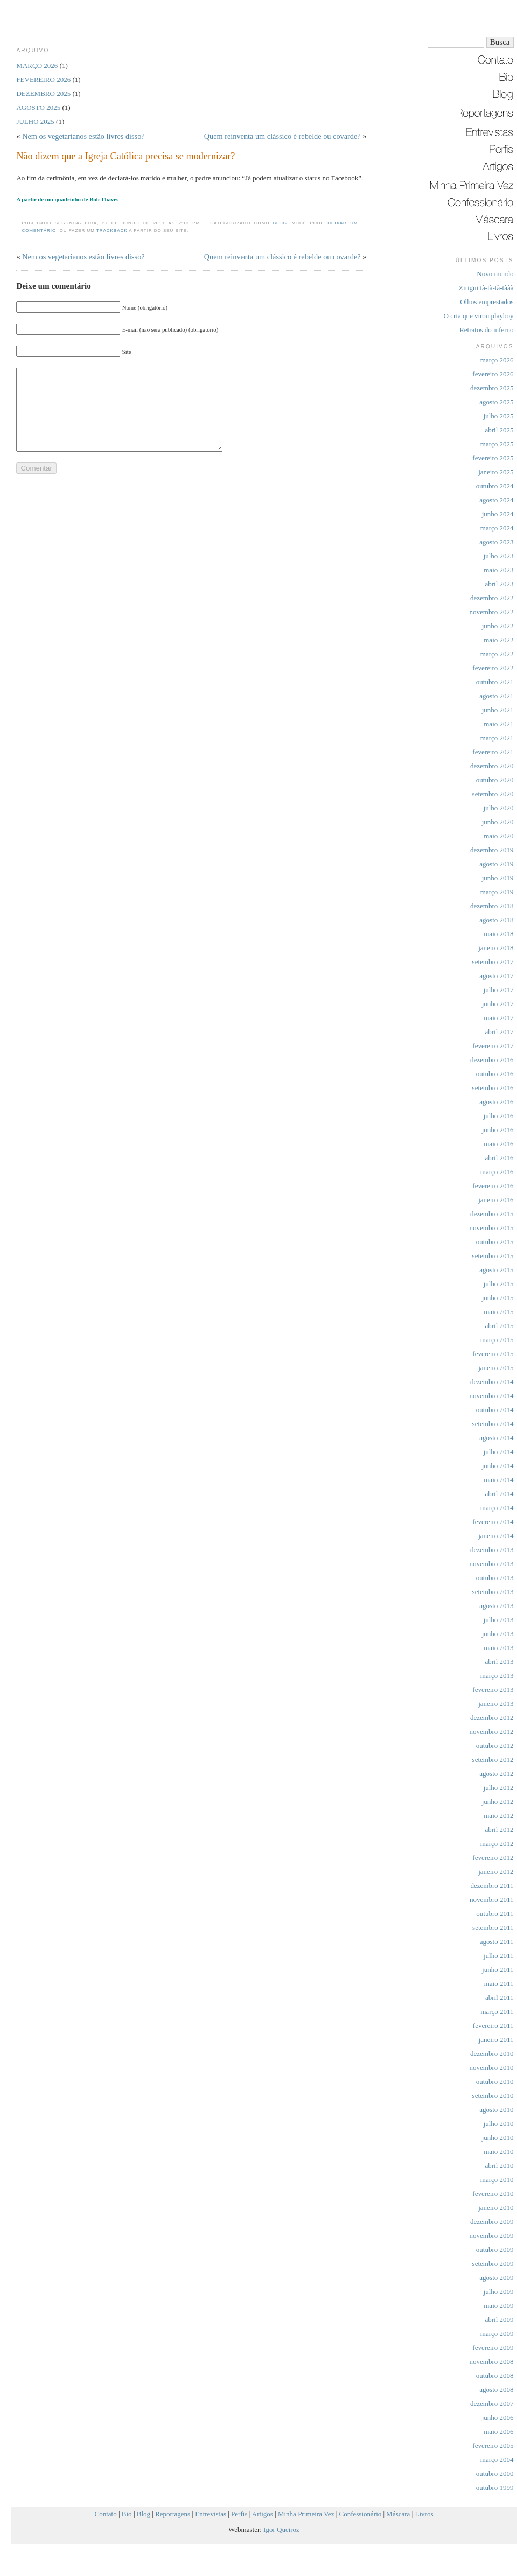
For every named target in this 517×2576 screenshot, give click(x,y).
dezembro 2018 (492, 906)
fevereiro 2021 (492, 752)
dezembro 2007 (492, 2403)
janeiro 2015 (495, 1368)
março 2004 (497, 2459)
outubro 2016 (495, 1074)
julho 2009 (499, 2291)
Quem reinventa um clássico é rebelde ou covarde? (282, 136)
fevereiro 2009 (492, 2347)
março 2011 (496, 2012)
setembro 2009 (493, 2263)
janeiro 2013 (495, 1704)
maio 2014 (498, 1480)
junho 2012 (498, 1802)
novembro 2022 (492, 612)
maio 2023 (498, 570)
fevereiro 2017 (492, 1046)
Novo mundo (495, 274)
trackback (112, 230)
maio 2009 (498, 2305)
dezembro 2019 (492, 850)
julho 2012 (499, 1788)
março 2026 (497, 360)
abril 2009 (499, 2319)
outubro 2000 (495, 2473)
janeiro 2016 (495, 1200)
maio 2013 (498, 1648)
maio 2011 (499, 1984)
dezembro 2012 (492, 1718)
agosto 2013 (496, 1606)
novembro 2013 (492, 1564)
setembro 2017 (493, 962)
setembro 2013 (493, 1592)
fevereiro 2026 (492, 374)
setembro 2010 (493, 2095)
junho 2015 (498, 1298)
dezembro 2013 (492, 1550)
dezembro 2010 (492, 2053)
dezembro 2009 (492, 2221)
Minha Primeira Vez (306, 2514)
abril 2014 (499, 1494)
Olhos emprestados (486, 302)
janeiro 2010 (495, 2207)
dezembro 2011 (491, 1886)
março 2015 (497, 1340)
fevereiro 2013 (492, 1690)
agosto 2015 (496, 1270)
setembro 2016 (493, 1088)
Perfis (239, 2514)
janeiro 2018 (495, 948)
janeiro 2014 (495, 1536)
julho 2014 (499, 1452)
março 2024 (497, 528)
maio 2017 (498, 1018)
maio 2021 (498, 724)
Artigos (262, 2514)
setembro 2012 (493, 1760)
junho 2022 (498, 626)
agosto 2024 (496, 500)
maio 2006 (498, 2431)
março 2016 (497, 1172)
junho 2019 (498, 878)
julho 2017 (499, 990)
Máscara (398, 2514)
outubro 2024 (495, 486)
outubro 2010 (495, 2081)
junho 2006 (498, 2417)
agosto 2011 (497, 1942)
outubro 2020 (495, 780)
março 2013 (497, 1676)
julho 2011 (499, 1956)
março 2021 (497, 738)
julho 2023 (499, 556)
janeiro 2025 (495, 472)
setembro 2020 (493, 794)
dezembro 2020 (492, 766)
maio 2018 (498, 934)
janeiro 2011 (496, 2039)
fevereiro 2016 (492, 1186)
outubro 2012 (495, 1746)
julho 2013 (499, 1620)
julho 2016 (499, 1116)
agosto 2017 (496, 976)
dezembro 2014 (492, 1382)
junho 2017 (498, 1004)
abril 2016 (499, 1158)
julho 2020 (499, 808)
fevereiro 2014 (492, 1522)
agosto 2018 (496, 920)
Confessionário (360, 2514)
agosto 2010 (496, 2109)
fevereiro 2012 (492, 1858)
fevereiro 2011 (493, 2026)
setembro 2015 (493, 1256)
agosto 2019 (496, 864)
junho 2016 (498, 1130)
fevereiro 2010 (492, 2193)
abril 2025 (499, 430)
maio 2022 (498, 640)
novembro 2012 (492, 1732)
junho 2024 (498, 514)
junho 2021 (498, 710)
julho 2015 (499, 1284)
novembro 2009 (492, 2235)
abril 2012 (499, 1830)
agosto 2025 (496, 402)
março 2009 (497, 2333)
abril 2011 (499, 1998)
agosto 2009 (496, 2277)
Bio (127, 2514)
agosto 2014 (496, 1438)
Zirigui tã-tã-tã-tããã (486, 288)
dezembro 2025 (492, 388)
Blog (280, 223)
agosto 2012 (496, 1774)
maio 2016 (498, 1144)
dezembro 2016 (492, 1060)
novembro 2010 (492, 2067)
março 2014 (497, 1508)
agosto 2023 (496, 542)
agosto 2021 (496, 696)
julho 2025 (499, 416)
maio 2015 (498, 1312)
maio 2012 (498, 1816)
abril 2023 (499, 584)
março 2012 (497, 1844)
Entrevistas (210, 2514)
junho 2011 (497, 1970)
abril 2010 (499, 2165)
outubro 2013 (495, 1578)
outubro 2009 (495, 2249)
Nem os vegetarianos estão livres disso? (83, 136)
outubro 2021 (495, 682)
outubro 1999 (495, 2487)
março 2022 (497, 654)
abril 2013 (499, 1662)
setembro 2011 (492, 1928)
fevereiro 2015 (492, 1354)
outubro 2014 (495, 1410)
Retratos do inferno (486, 330)
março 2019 (497, 892)
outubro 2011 (494, 1914)
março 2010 (497, 2179)
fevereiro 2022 (492, 668)
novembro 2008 (492, 2361)
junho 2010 (498, 2137)
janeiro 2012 (495, 1872)
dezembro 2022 (492, 598)
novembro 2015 (492, 1228)
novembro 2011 (491, 1900)
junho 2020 (498, 822)
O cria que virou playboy (479, 316)
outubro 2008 (495, 2375)
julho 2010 (499, 2123)
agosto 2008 (496, 2389)
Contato (106, 2514)
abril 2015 (499, 1326)
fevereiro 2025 (492, 458)
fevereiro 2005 (492, 2445)
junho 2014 (498, 1466)
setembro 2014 (493, 1424)
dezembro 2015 (492, 1214)
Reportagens (172, 2514)
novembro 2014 (492, 1396)
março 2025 (497, 444)
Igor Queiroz (281, 2529)
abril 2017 (499, 1032)
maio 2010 (498, 2151)
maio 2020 (498, 836)
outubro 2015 (495, 1242)
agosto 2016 (496, 1102)
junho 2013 (498, 1634)
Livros (424, 2514)
